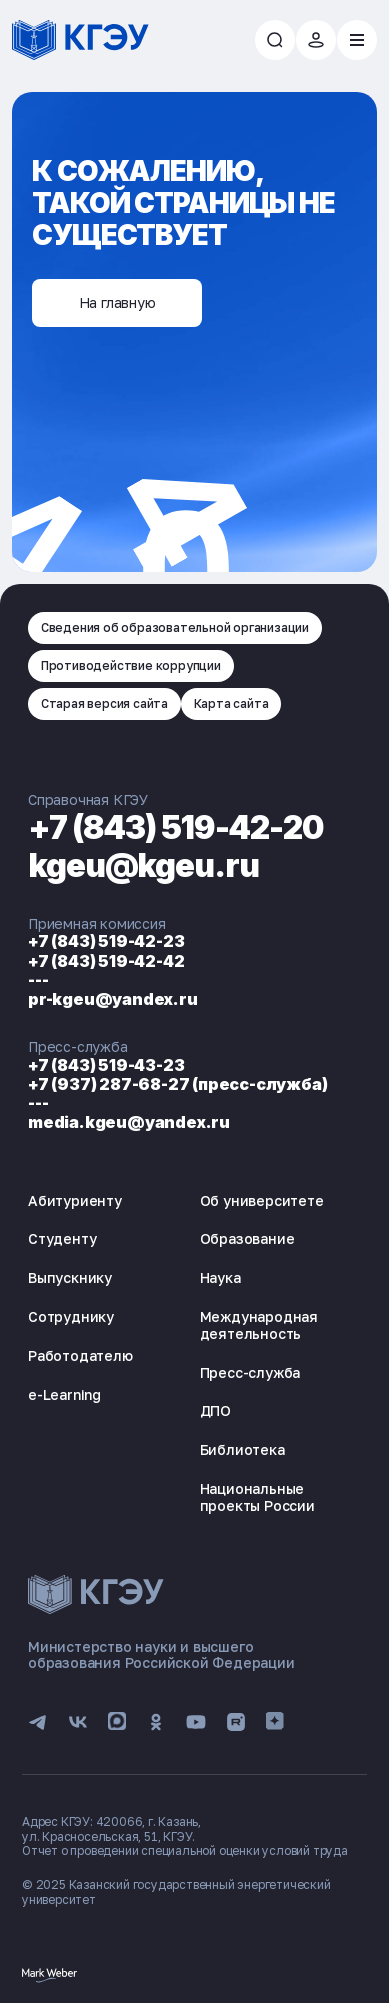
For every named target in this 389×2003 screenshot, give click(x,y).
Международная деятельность (259, 1325)
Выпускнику (70, 1277)
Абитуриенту (75, 1200)
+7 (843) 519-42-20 (176, 827)
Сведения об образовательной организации (175, 627)
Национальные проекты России (257, 1497)
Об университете (262, 1200)
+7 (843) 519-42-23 (106, 941)
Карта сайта (231, 703)
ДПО (215, 1410)
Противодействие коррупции (131, 665)
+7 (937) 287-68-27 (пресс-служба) (177, 1084)
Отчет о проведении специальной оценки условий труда (185, 1850)
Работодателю (80, 1355)
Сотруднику (71, 1316)
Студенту (62, 1238)
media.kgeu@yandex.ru (129, 1122)
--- (38, 980)
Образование (247, 1238)
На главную (117, 302)
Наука (220, 1277)
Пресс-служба (250, 1372)
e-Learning (64, 1394)
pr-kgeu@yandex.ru (113, 999)
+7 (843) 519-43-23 (106, 1065)
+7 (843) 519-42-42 (106, 961)
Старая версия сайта (104, 703)
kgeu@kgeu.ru (143, 865)
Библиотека (242, 1449)
